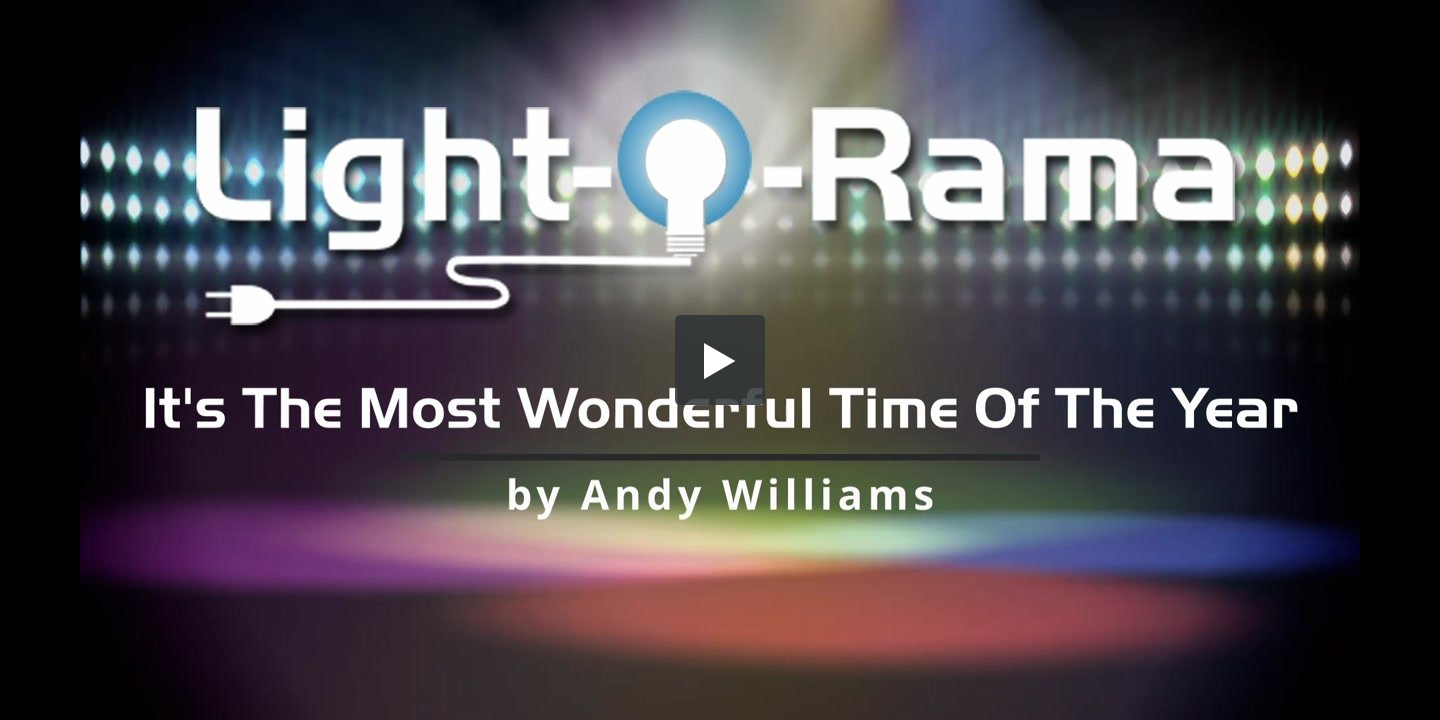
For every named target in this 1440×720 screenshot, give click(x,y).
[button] (720, 360)
